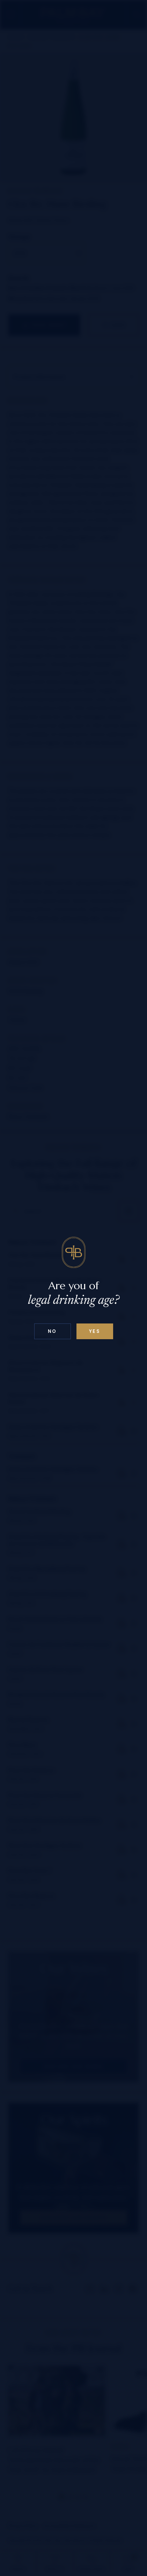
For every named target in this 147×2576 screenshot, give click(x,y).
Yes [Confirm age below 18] (95, 1331)
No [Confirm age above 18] (52, 1331)
